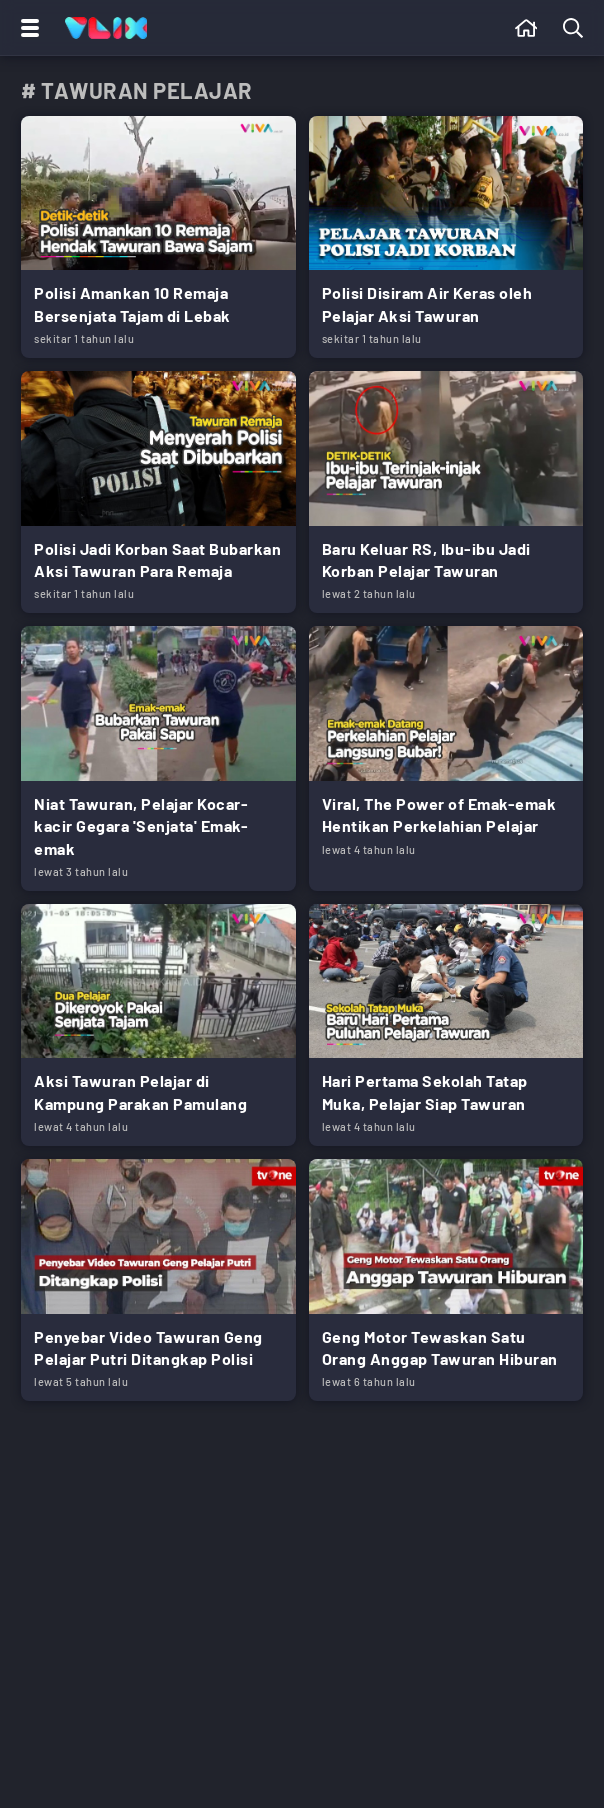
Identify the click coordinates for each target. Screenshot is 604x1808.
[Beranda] (526, 28)
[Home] (106, 28)
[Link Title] (158, 237)
